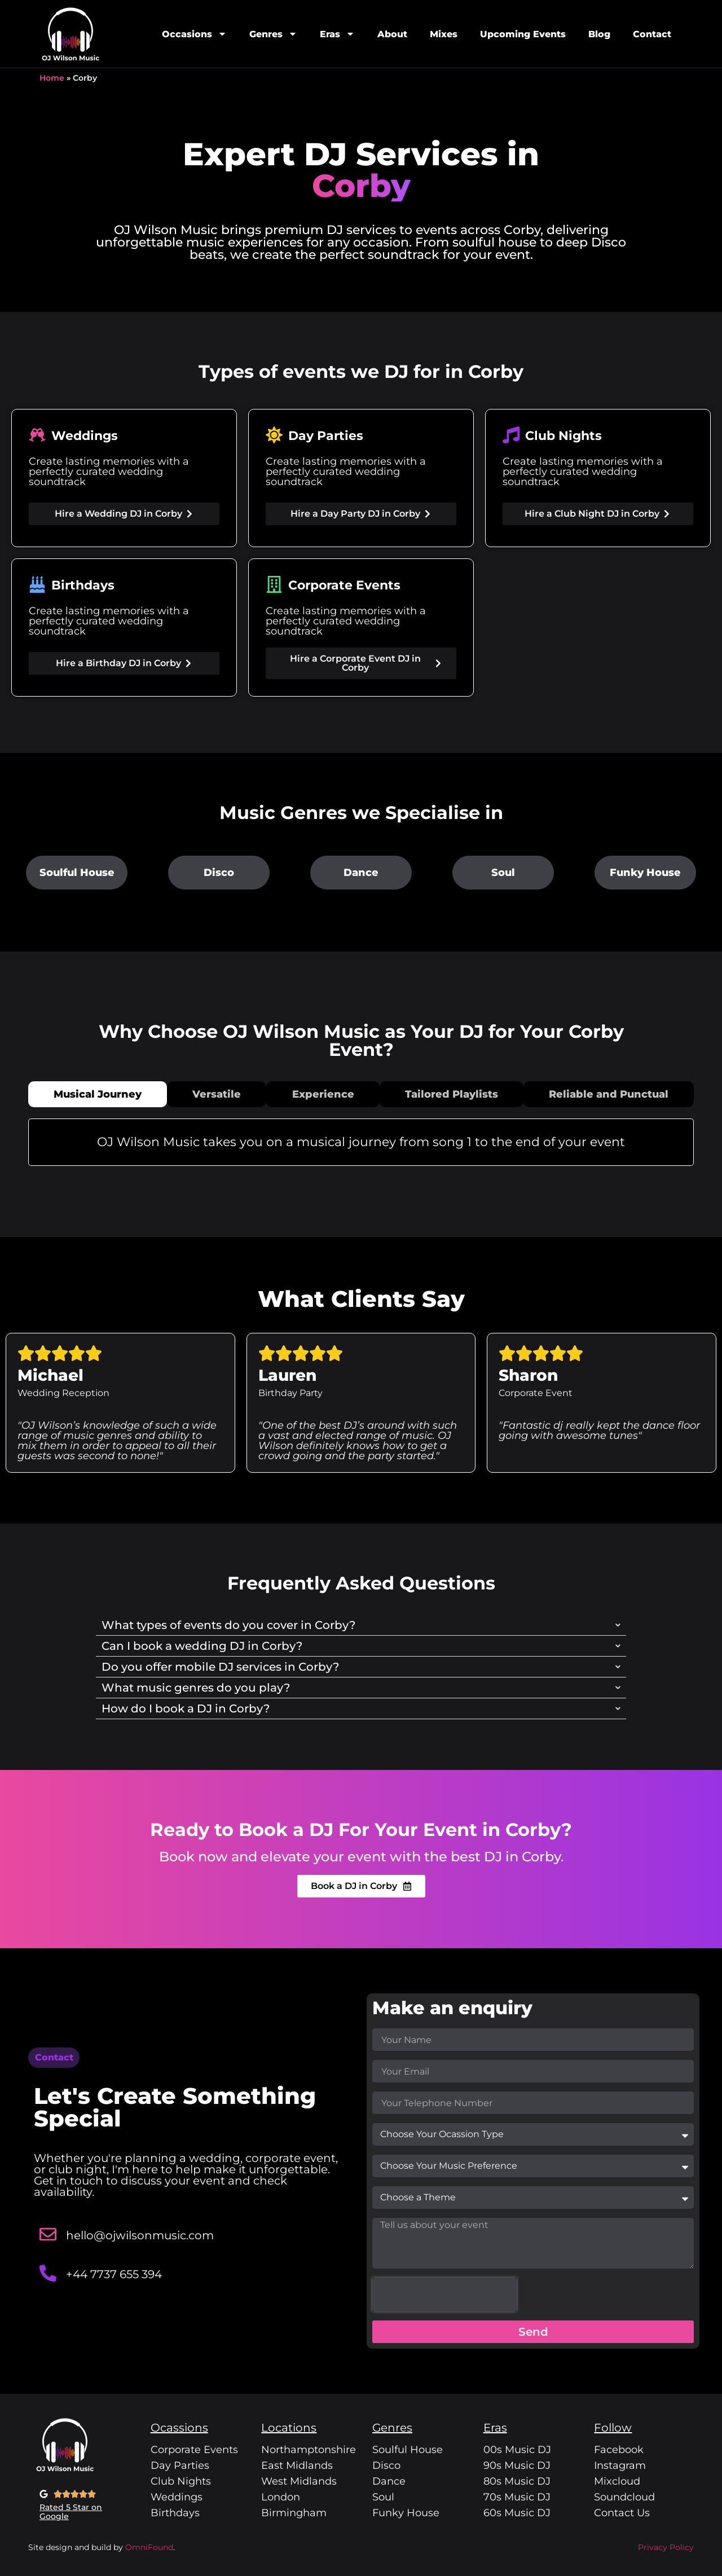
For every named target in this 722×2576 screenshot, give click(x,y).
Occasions (194, 34)
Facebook (619, 2449)
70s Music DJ (517, 2497)
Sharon (528, 1375)
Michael (50, 1375)
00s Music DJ (517, 2449)
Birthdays (175, 2513)
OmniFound (148, 2547)
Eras (337, 34)
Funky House (645, 872)
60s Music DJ (517, 2513)
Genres (273, 34)
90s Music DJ (517, 2465)
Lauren (287, 1375)
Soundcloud (624, 2497)
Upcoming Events (523, 34)
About (392, 34)
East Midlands (297, 2465)
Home (51, 78)
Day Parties (180, 2465)
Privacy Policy (666, 2547)
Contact (652, 34)
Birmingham (294, 2513)
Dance (361, 872)
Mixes (443, 34)
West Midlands (299, 2481)
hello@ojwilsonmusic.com (140, 2235)
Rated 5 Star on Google (70, 2511)
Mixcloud (617, 2481)
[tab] (97, 1094)
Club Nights (181, 2481)
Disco (219, 872)
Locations (288, 2427)
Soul (503, 872)
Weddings (176, 2497)
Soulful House (77, 872)
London (280, 2497)
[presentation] (444, 2294)
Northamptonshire (308, 2449)
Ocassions (179, 2427)
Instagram (620, 2465)
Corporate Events (194, 2449)
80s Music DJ (517, 2481)
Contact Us (622, 2513)
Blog (599, 34)
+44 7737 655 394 (114, 2274)
